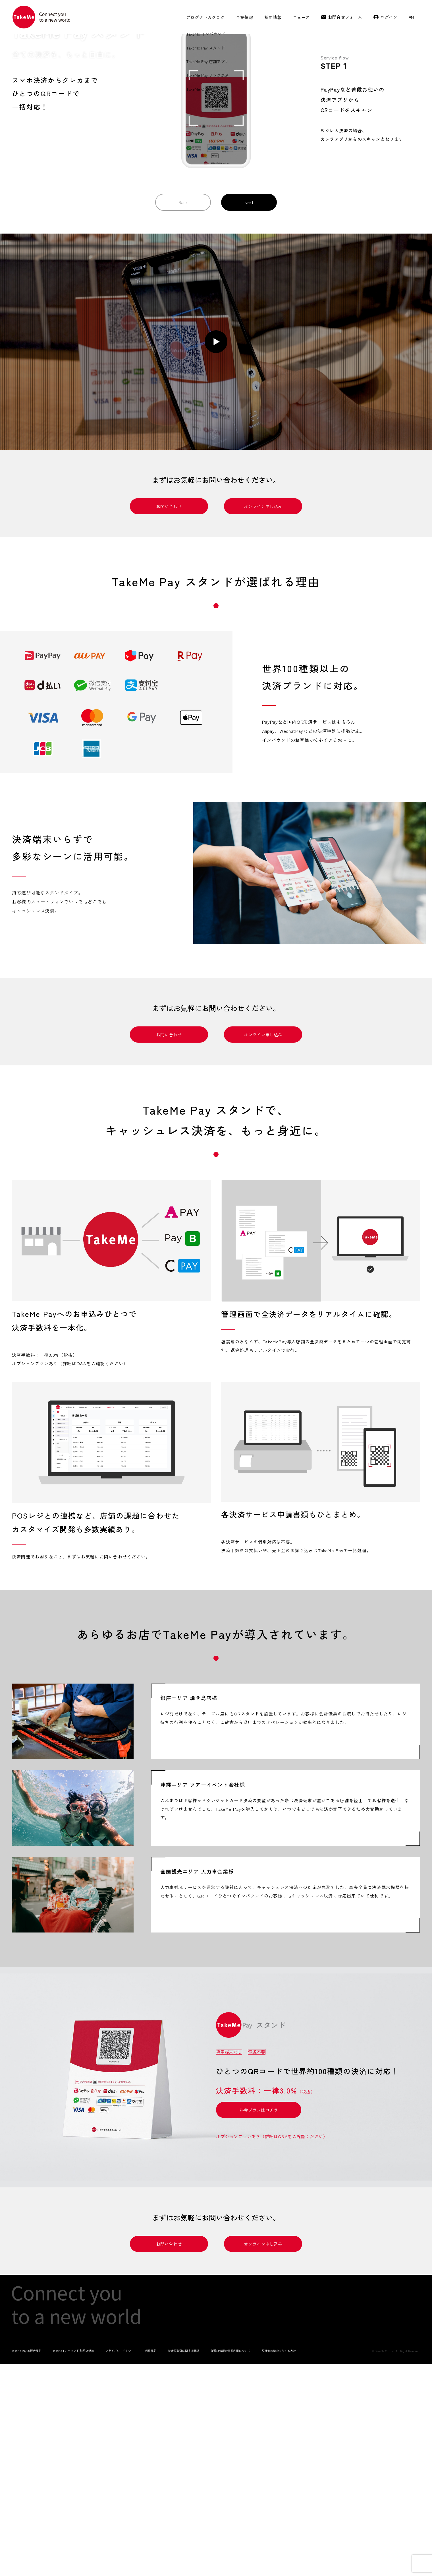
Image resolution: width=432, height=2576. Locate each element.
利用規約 (151, 2561)
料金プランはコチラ (259, 2321)
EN (411, 17)
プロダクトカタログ (205, 17)
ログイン (388, 17)
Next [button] (249, 413)
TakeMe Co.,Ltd (384, 2562)
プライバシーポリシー (119, 2561)
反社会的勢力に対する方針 (279, 2561)
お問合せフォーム (345, 17)
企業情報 (244, 17)
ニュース (301, 17)
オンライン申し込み (263, 717)
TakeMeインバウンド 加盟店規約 (73, 2561)
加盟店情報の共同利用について (230, 2561)
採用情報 (272, 17)
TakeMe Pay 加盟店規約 (26, 2561)
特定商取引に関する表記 (183, 2561)
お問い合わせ (169, 717)
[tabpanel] (111, 1487)
